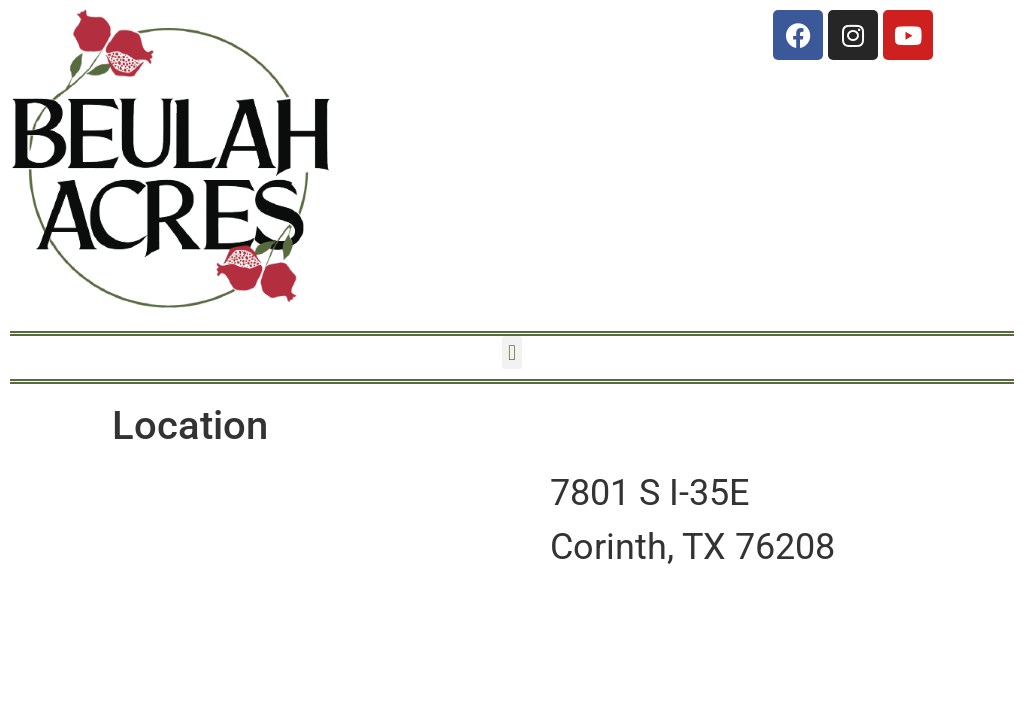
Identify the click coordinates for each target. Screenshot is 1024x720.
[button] (511, 352)
